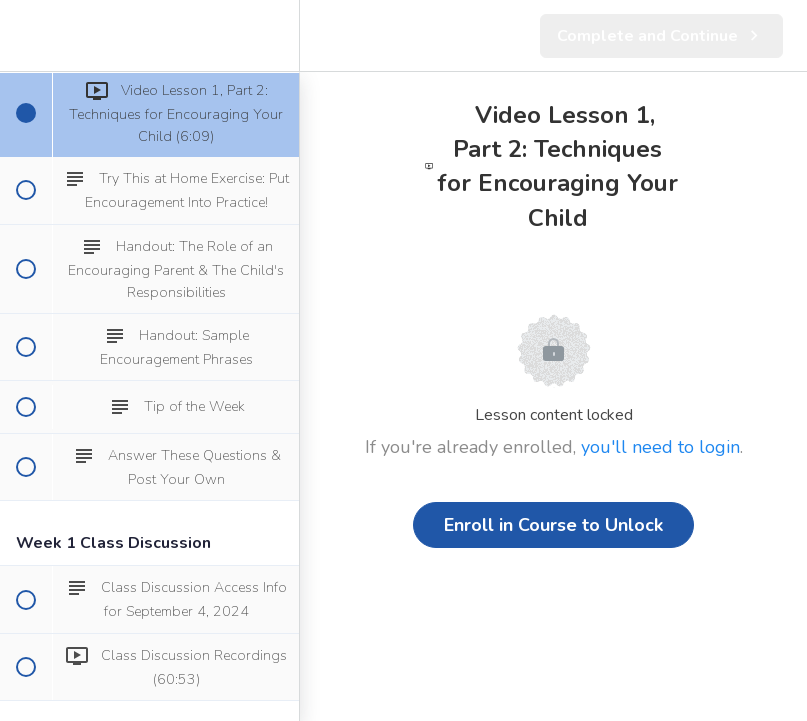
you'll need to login (660, 447)
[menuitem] (274, 35)
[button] (25, 35)
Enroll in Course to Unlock (553, 525)
